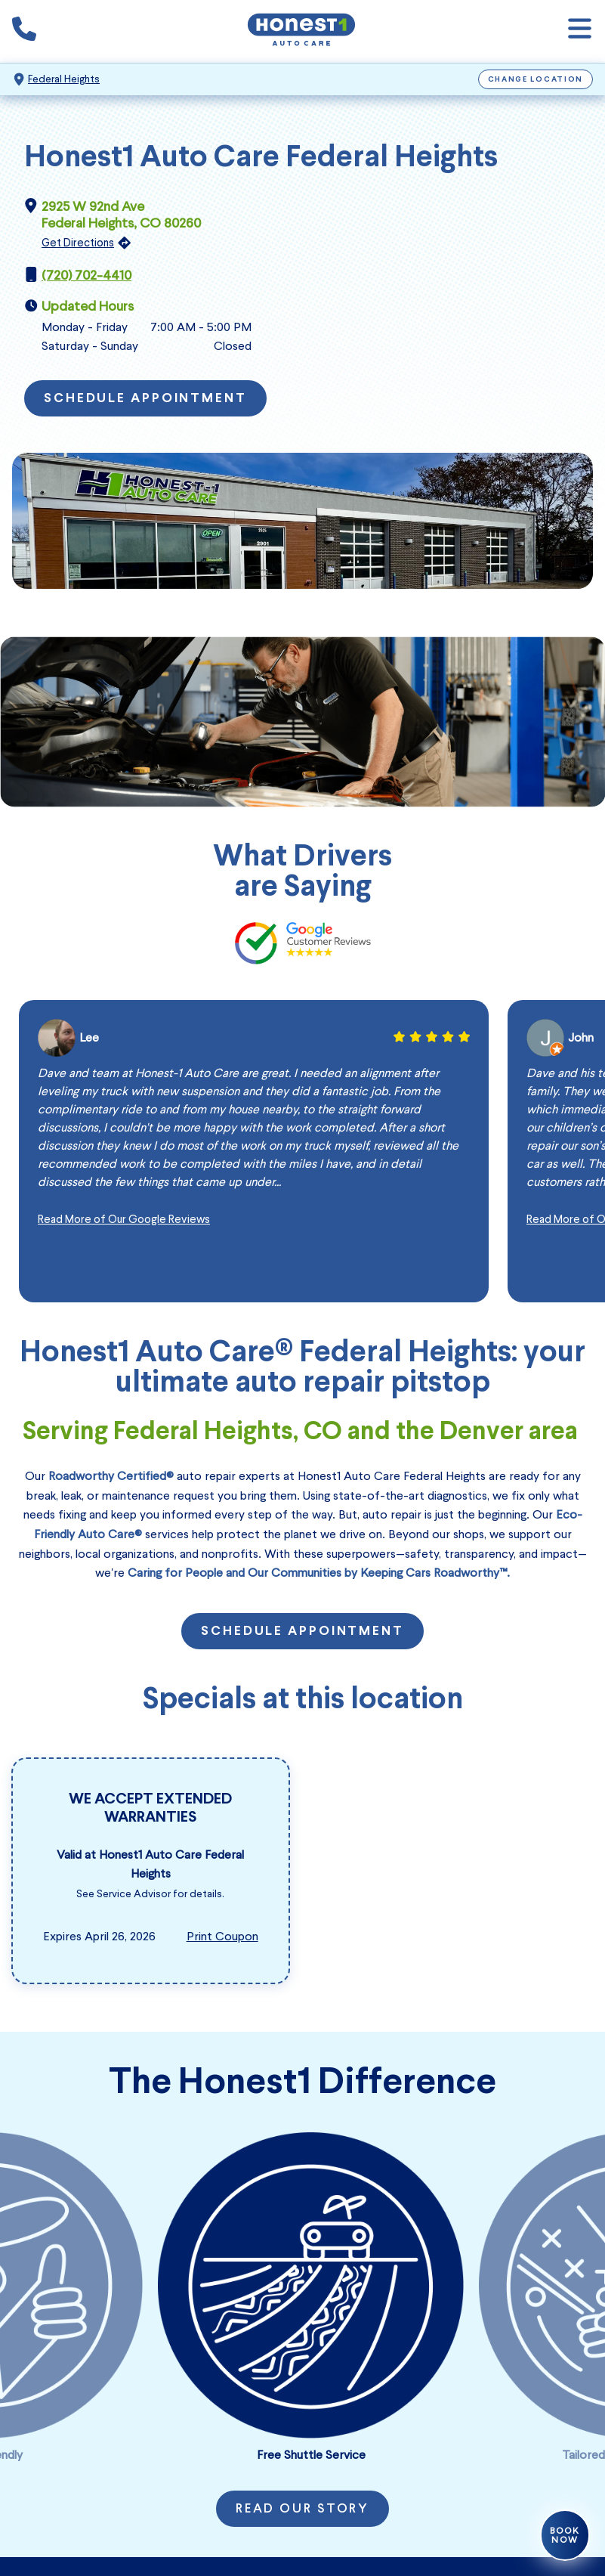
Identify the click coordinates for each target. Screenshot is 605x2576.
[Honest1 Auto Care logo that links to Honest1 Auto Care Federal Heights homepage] (301, 31)
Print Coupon (222, 1936)
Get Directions (78, 242)
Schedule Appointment (145, 399)
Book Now (565, 2535)
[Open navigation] (579, 31)
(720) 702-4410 (86, 275)
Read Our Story (302, 2509)
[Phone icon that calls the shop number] (24, 32)
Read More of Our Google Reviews (124, 1219)
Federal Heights (64, 79)
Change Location (536, 79)
